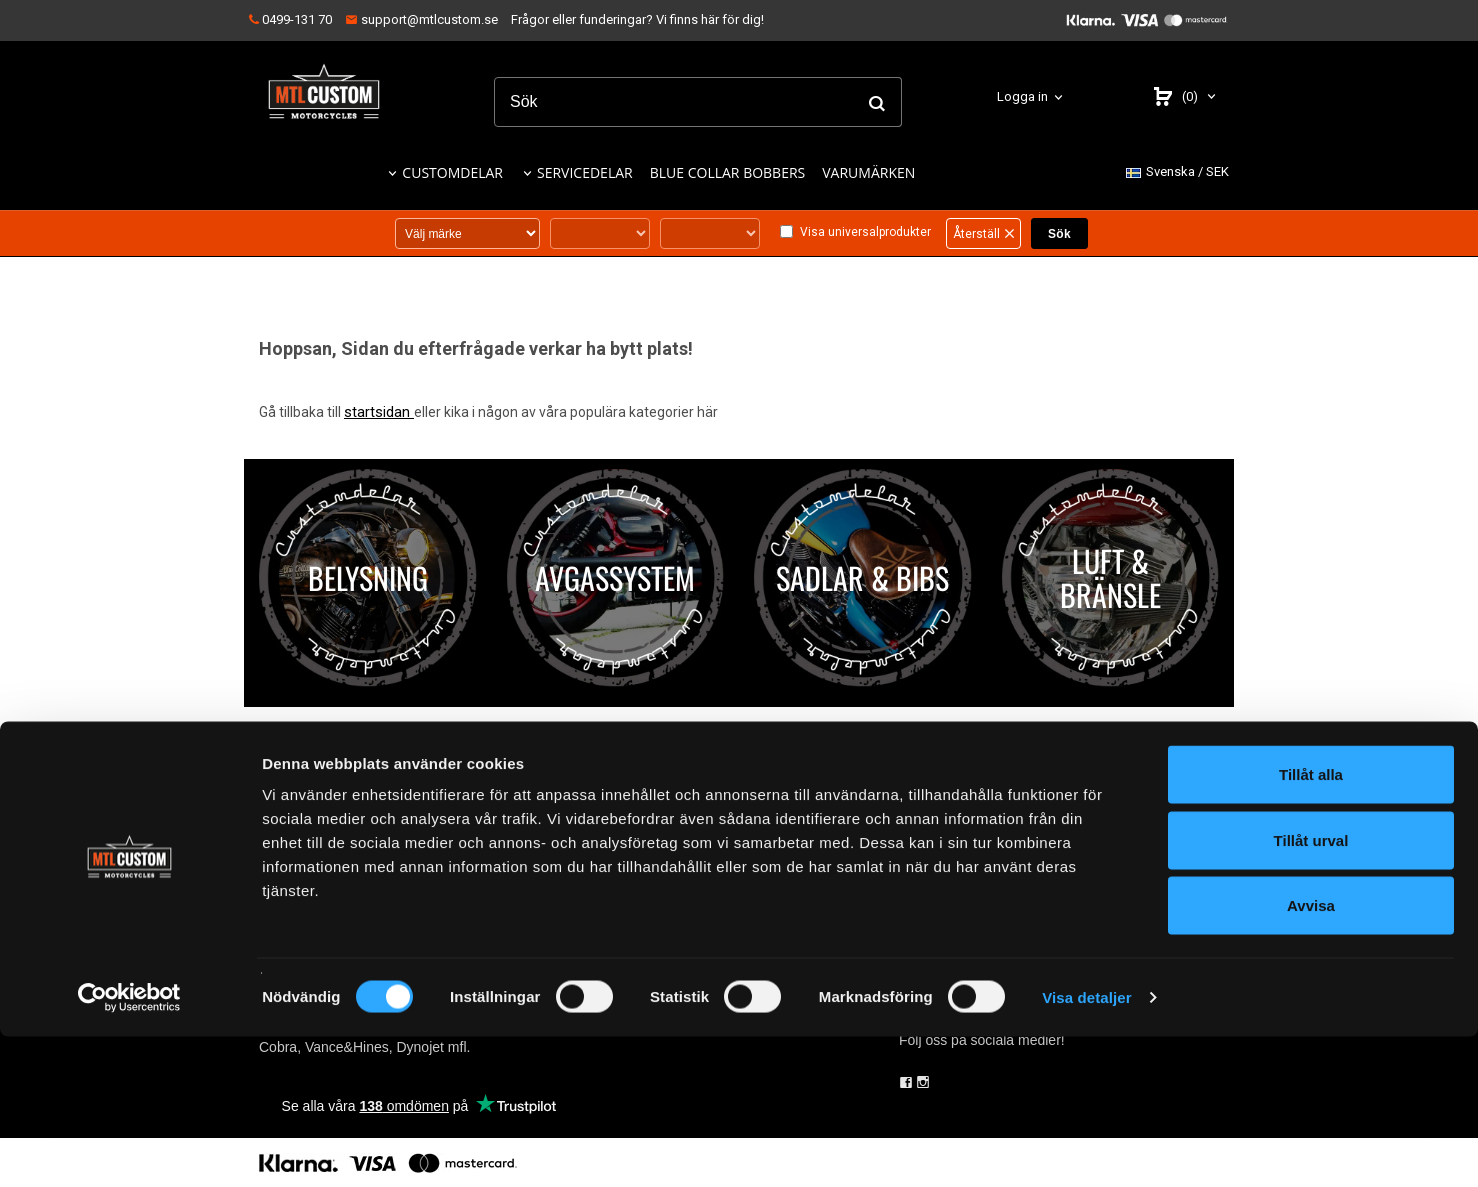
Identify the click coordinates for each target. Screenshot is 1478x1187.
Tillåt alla (1311, 924)
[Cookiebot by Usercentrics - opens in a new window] (129, 1148)
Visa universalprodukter (865, 232)
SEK (1177, 172)
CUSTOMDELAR (452, 172)
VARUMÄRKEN (868, 172)
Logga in (1022, 96)
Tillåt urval (1311, 990)
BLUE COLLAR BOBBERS (728, 172)
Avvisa (1311, 1055)
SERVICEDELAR (585, 172)
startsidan (377, 412)
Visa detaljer (1086, 1147)
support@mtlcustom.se (421, 19)
